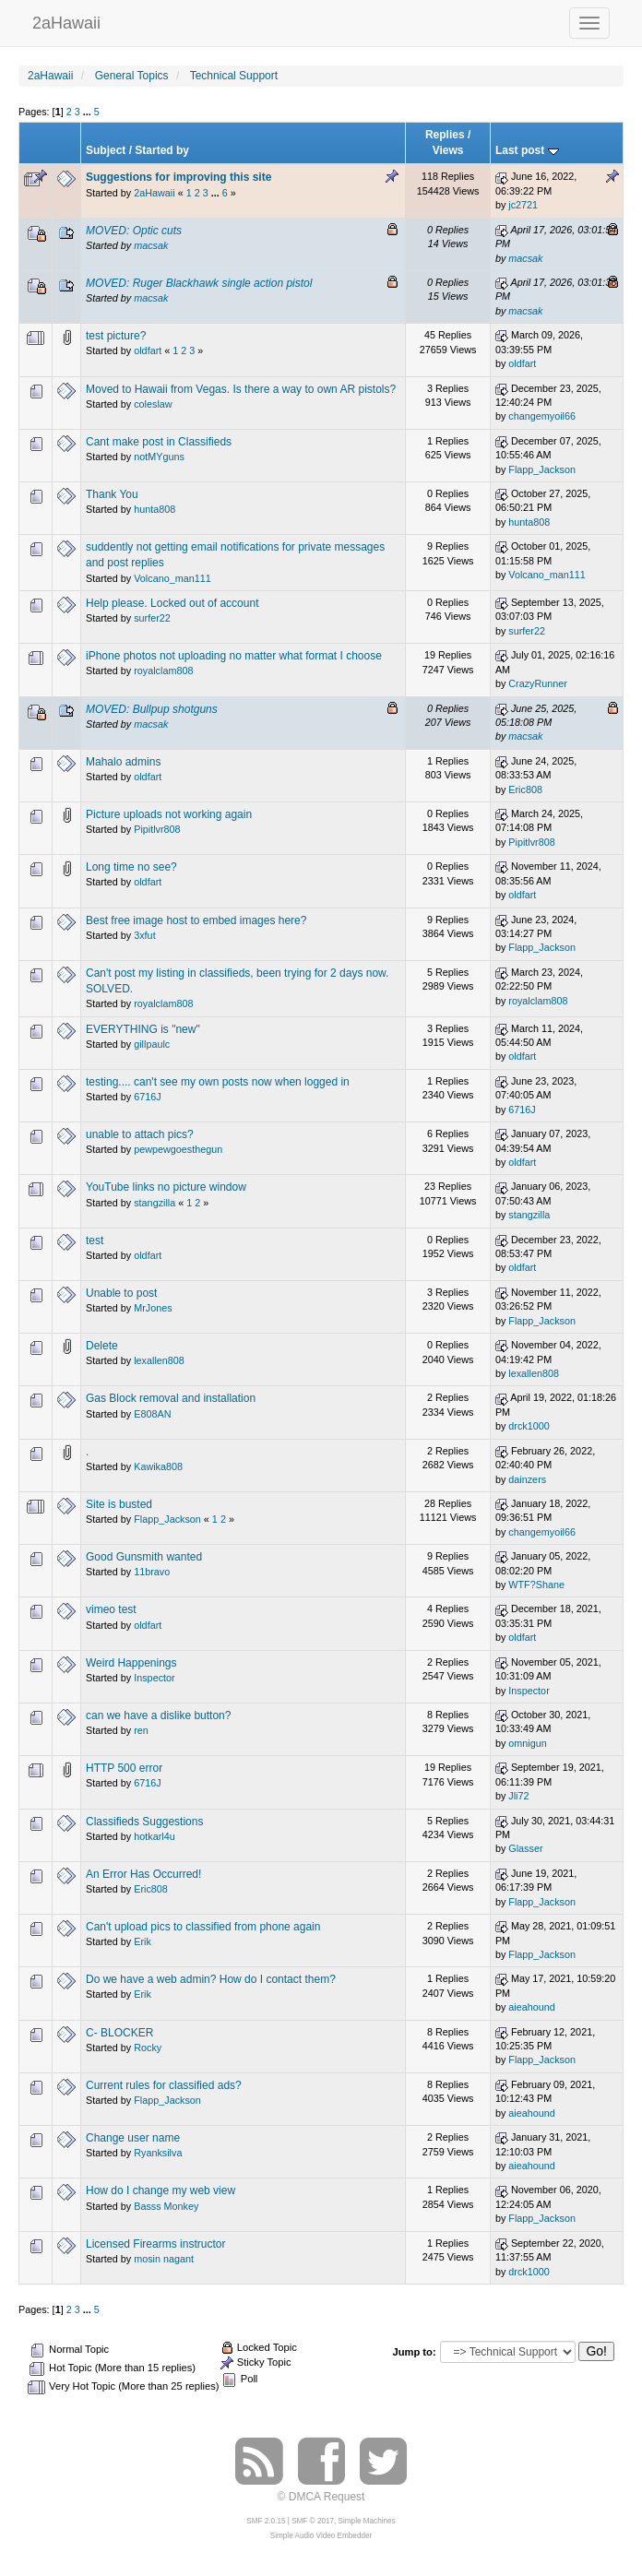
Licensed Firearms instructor (155, 2244)
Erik (142, 1941)
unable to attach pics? (140, 1134)
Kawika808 (158, 1466)
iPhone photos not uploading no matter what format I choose (234, 655)
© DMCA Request (321, 2496)
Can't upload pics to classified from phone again (203, 1926)
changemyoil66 (542, 415)
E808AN (152, 1413)
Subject (105, 150)
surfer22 (152, 617)
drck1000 (528, 1425)
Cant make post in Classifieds (159, 441)
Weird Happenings (131, 1662)
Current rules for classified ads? (164, 2085)
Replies (445, 134)
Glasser (525, 1848)
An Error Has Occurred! (143, 1874)
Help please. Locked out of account (172, 603)
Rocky (147, 2047)
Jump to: (413, 2351)
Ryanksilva (158, 2152)
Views (448, 150)
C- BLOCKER (119, 2032)
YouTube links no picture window (166, 1187)
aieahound (531, 2006)
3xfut (144, 935)
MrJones (153, 1307)
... (88, 111)
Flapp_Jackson (542, 469)
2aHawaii (66, 21)
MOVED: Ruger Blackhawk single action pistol (199, 283)
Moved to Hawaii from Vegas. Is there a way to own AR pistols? (241, 389)
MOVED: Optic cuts (134, 230)
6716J (147, 1096)
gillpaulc (152, 1044)
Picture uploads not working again (169, 814)
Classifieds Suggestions (144, 1821)
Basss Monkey (166, 2206)
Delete (102, 1345)
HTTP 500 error (124, 1768)
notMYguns (159, 456)
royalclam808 (163, 670)
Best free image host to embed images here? (196, 920)
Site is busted (119, 1504)
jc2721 (523, 204)
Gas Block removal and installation (171, 1398)
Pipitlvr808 (157, 829)
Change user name (133, 2137)
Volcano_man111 (172, 578)
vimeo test (111, 1609)
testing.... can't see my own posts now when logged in (218, 1081)
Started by (162, 150)
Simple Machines (367, 2521)
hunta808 (154, 509)
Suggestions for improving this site (178, 177)
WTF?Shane (536, 1584)
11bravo (152, 1571)
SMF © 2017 (312, 2521)
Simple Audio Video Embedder (321, 2536)
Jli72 (518, 1795)
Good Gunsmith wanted (144, 1556)
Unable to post (121, 1293)
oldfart (147, 350)
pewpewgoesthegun (178, 1149)
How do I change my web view (160, 2190)
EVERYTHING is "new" (143, 1029)
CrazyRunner (537, 683)
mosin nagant (164, 2258)
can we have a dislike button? (158, 1715)
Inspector (154, 1677)
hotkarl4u (154, 1836)
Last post (527, 150)
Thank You (112, 494)
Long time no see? (131, 867)
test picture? (116, 335)
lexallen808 (159, 1360)
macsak (151, 245)
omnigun (527, 1743)
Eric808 (525, 789)
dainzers (527, 1479)
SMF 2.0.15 (265, 2521)
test (94, 1240)
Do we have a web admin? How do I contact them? (211, 1979)
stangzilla (154, 1202)
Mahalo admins (123, 761)
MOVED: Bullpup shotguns (152, 709)
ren (141, 1730)
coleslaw (153, 404)
